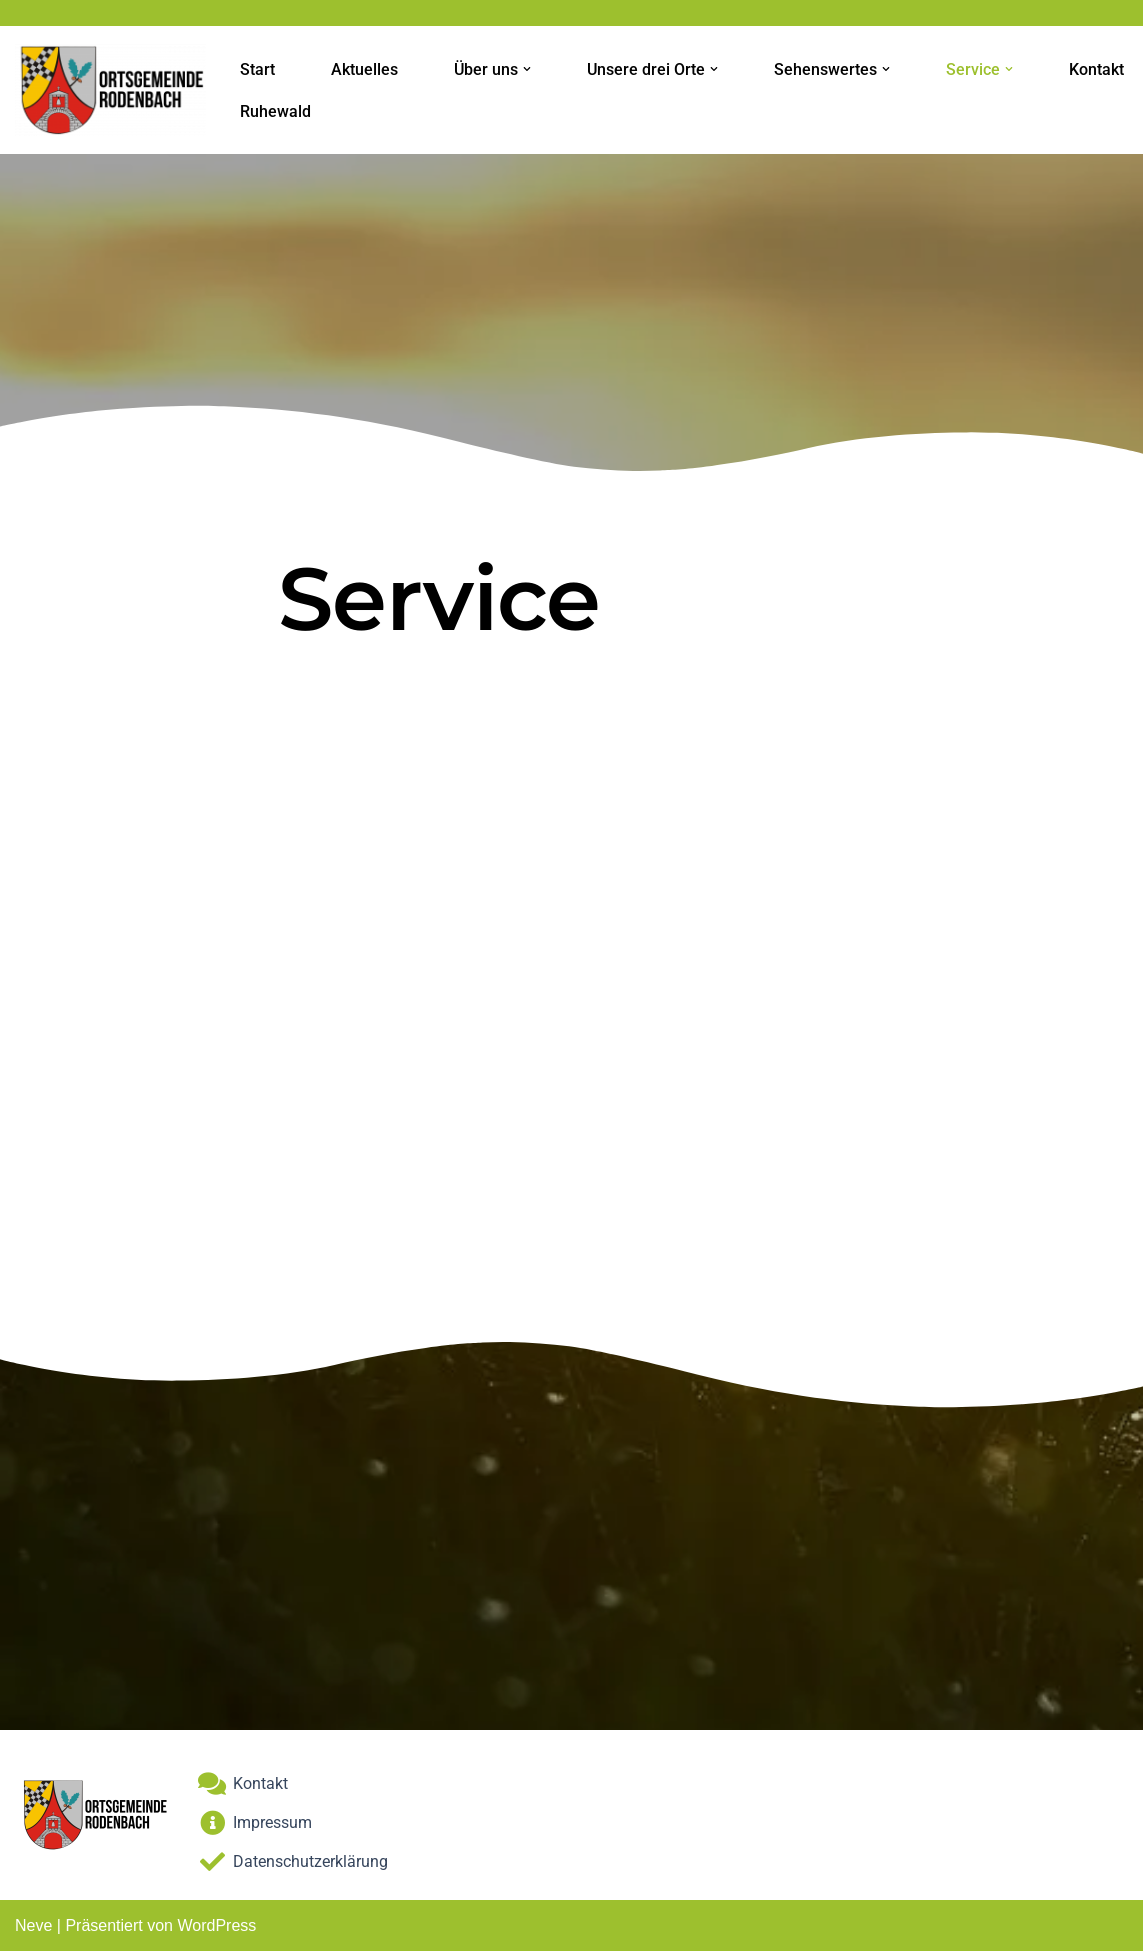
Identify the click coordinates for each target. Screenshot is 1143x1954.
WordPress (216, 1928)
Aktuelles (364, 69)
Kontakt (1096, 69)
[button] (527, 69)
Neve (33, 1928)
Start (257, 69)
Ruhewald (275, 111)
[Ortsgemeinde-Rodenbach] (110, 90)
